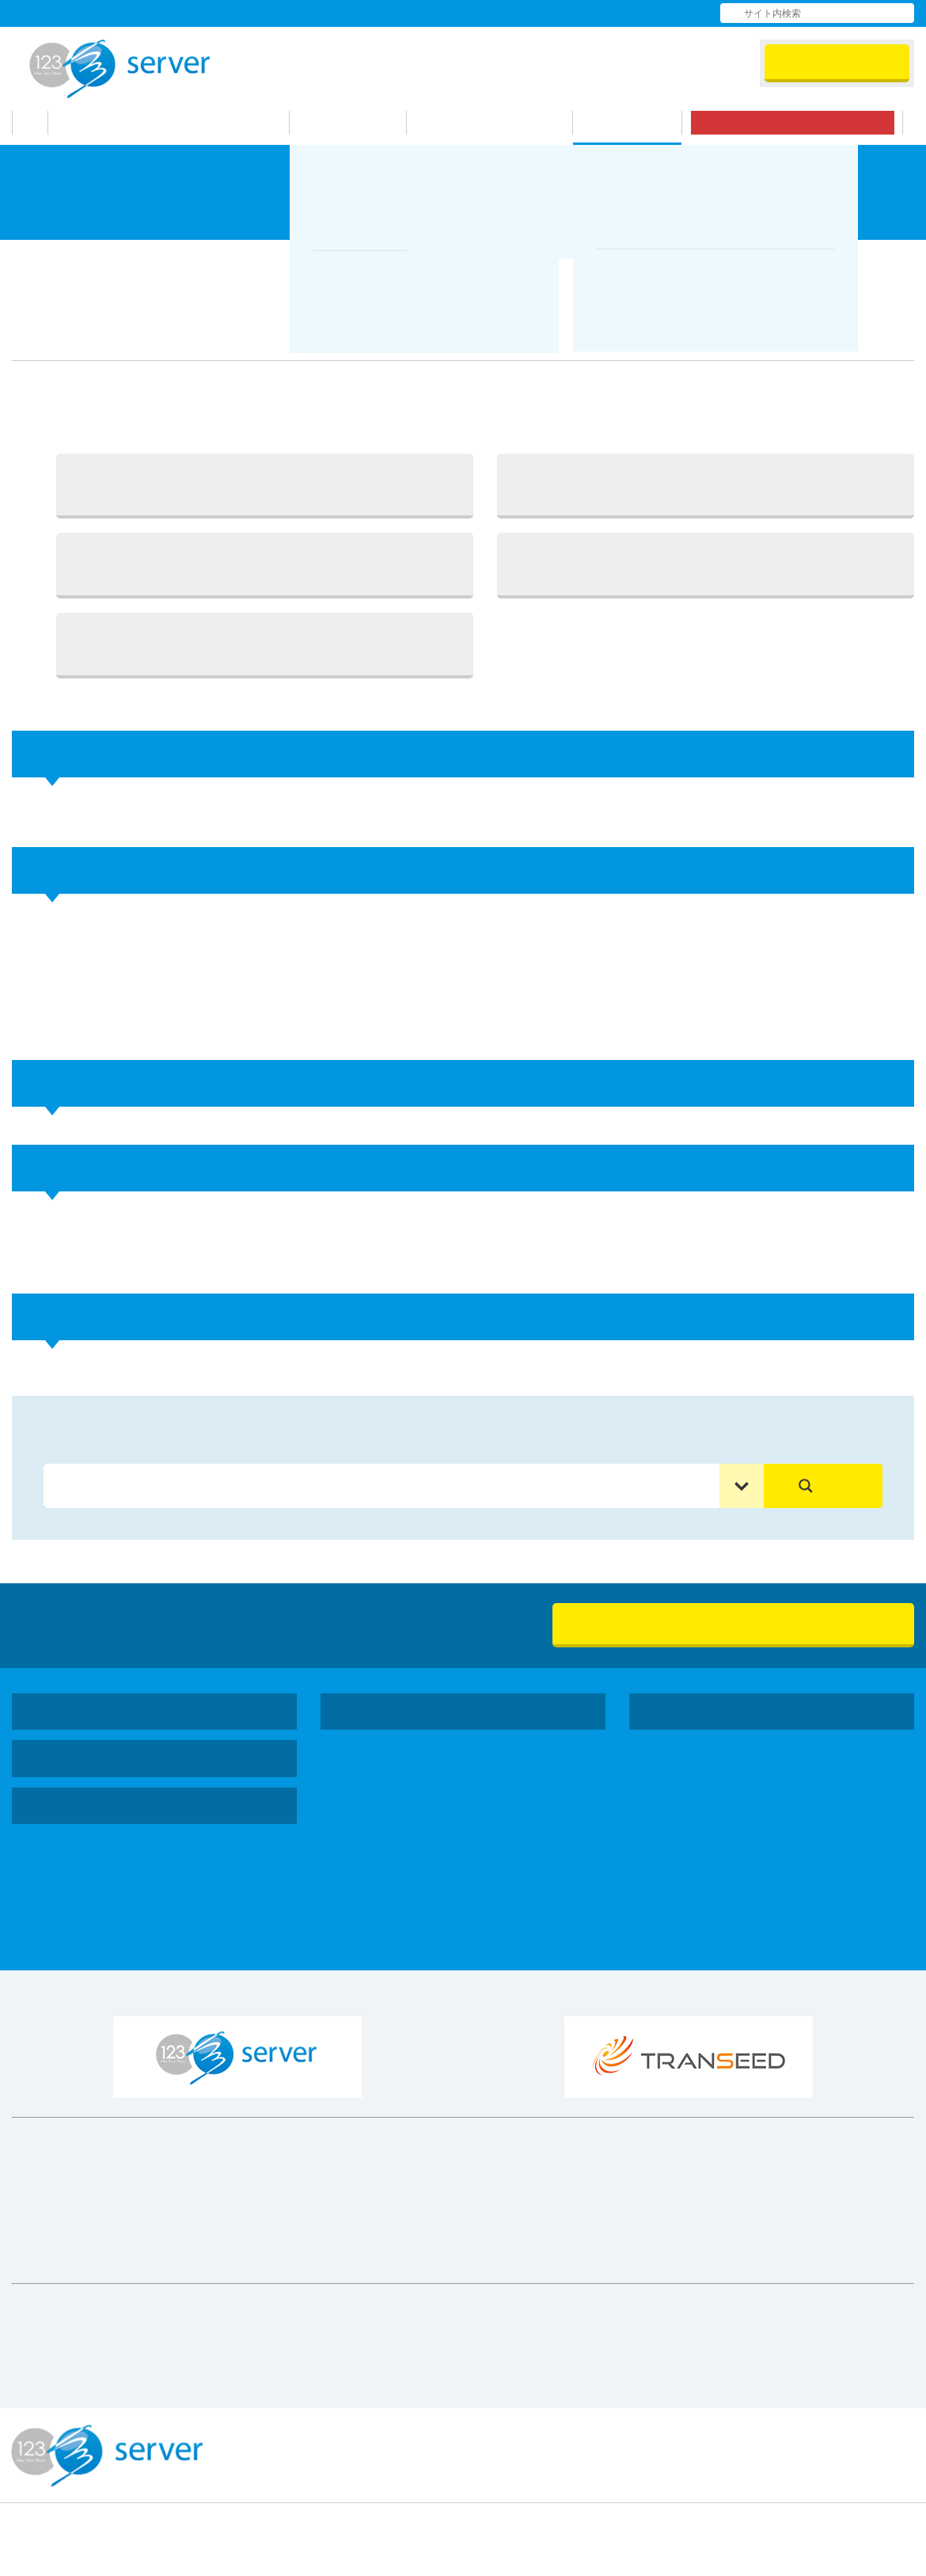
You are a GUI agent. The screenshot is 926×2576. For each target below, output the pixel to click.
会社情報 (431, 13)
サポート (635, 122)
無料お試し (800, 122)
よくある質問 (528, 13)
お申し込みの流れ (498, 122)
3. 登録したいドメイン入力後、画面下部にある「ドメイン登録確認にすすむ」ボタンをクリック (265, 564)
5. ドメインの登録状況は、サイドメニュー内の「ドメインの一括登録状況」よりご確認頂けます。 (265, 644)
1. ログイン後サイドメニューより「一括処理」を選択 (265, 485)
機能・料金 (357, 122)
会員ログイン (837, 62)
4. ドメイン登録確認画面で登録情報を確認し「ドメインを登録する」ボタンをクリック (706, 564)
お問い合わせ (629, 13)
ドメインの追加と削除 (419, 259)
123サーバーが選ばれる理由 (179, 122)
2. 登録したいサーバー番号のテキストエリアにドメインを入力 (706, 485)
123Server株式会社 (119, 69)
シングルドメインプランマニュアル (229, 259)
